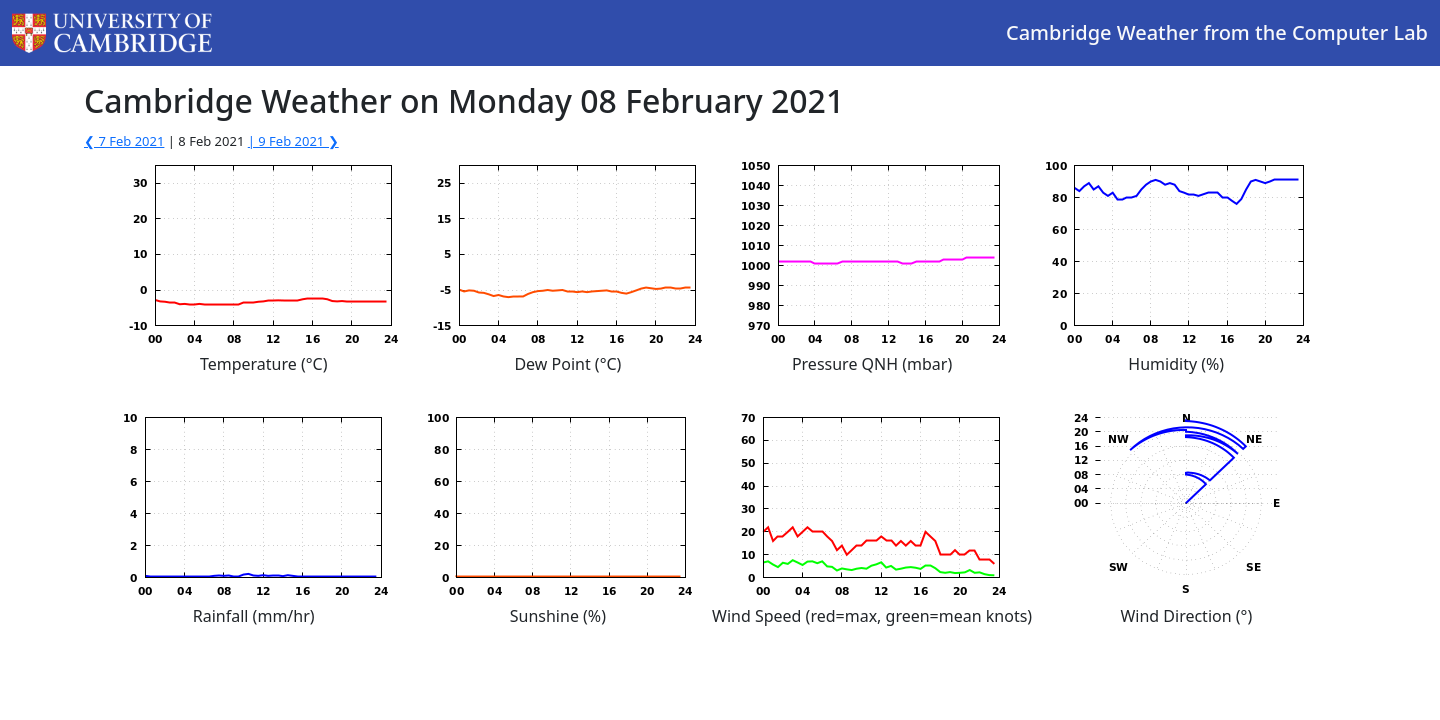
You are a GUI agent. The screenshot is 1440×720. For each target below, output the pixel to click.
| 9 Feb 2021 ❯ (293, 141)
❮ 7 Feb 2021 (124, 141)
